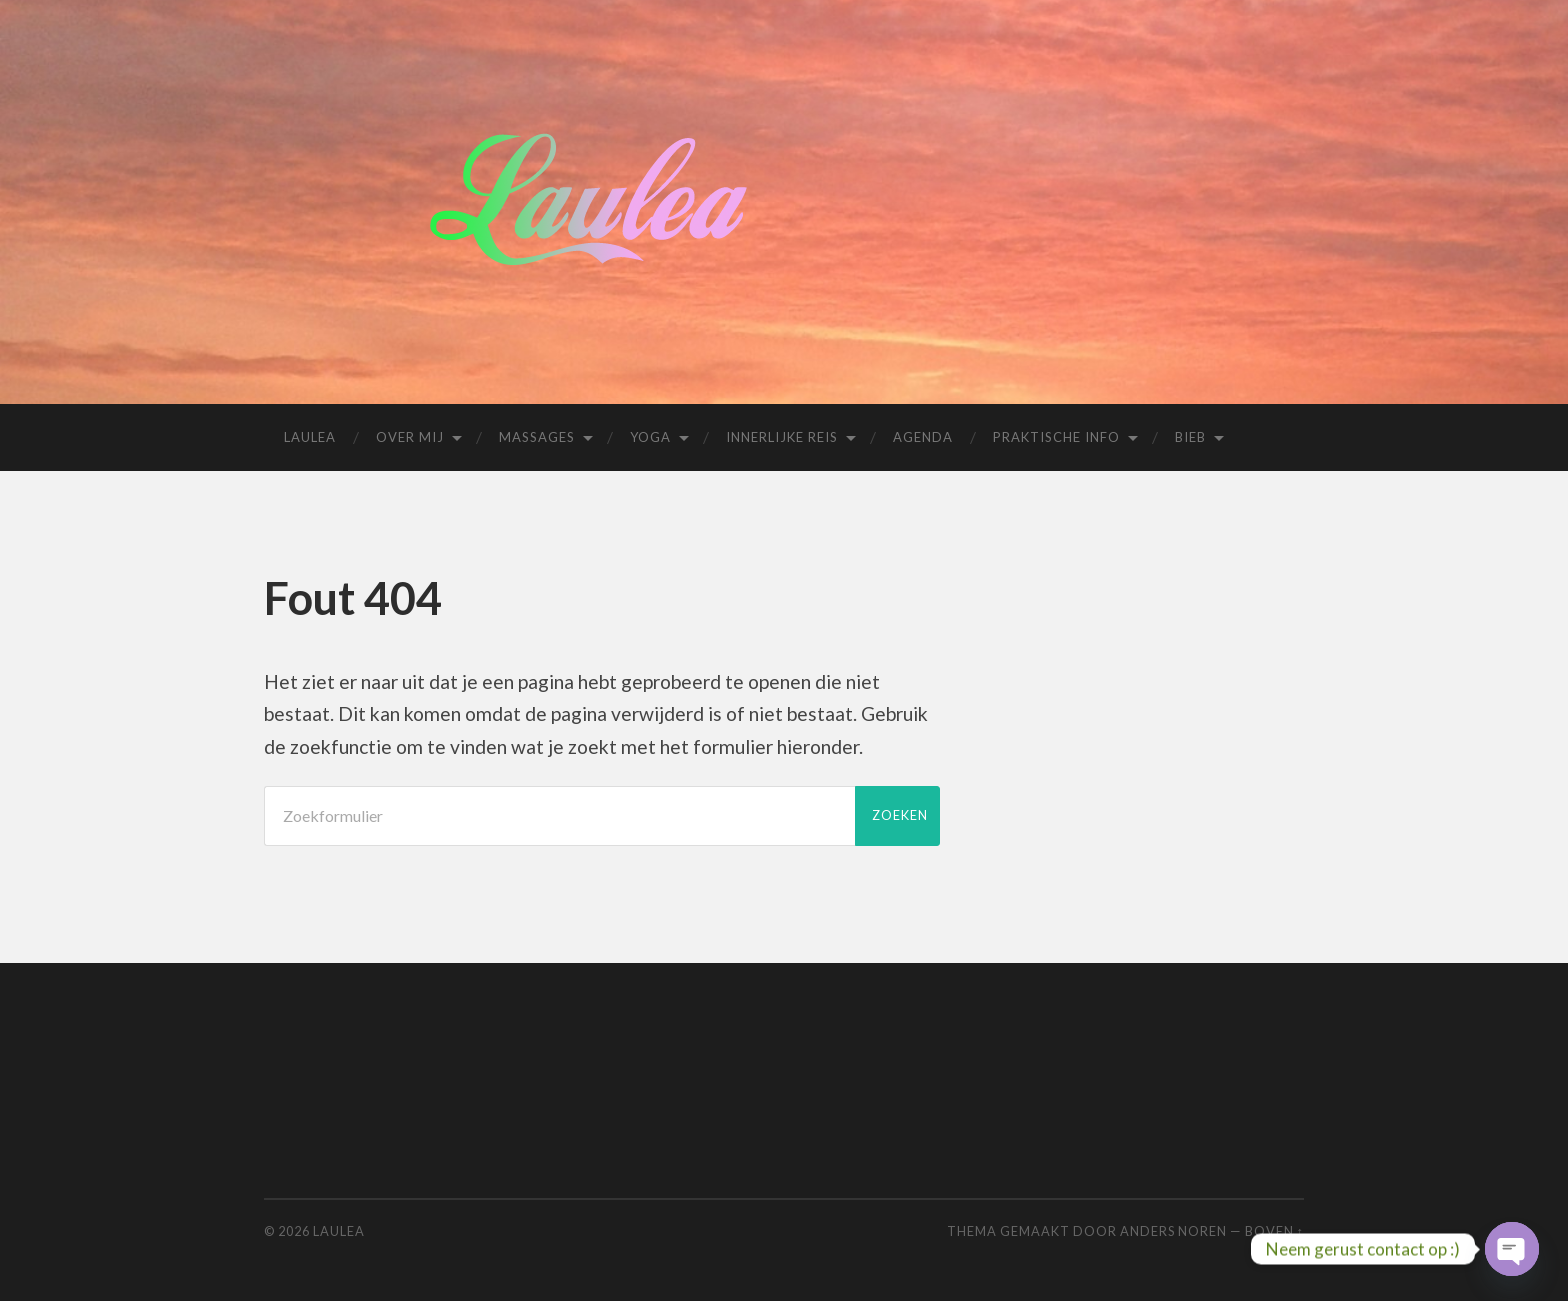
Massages (537, 437)
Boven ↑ (1274, 1231)
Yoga (650, 437)
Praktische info (1056, 437)
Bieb (1190, 437)
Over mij (410, 437)
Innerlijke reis (782, 437)
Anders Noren (1173, 1231)
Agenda (923, 437)
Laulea (310, 437)
